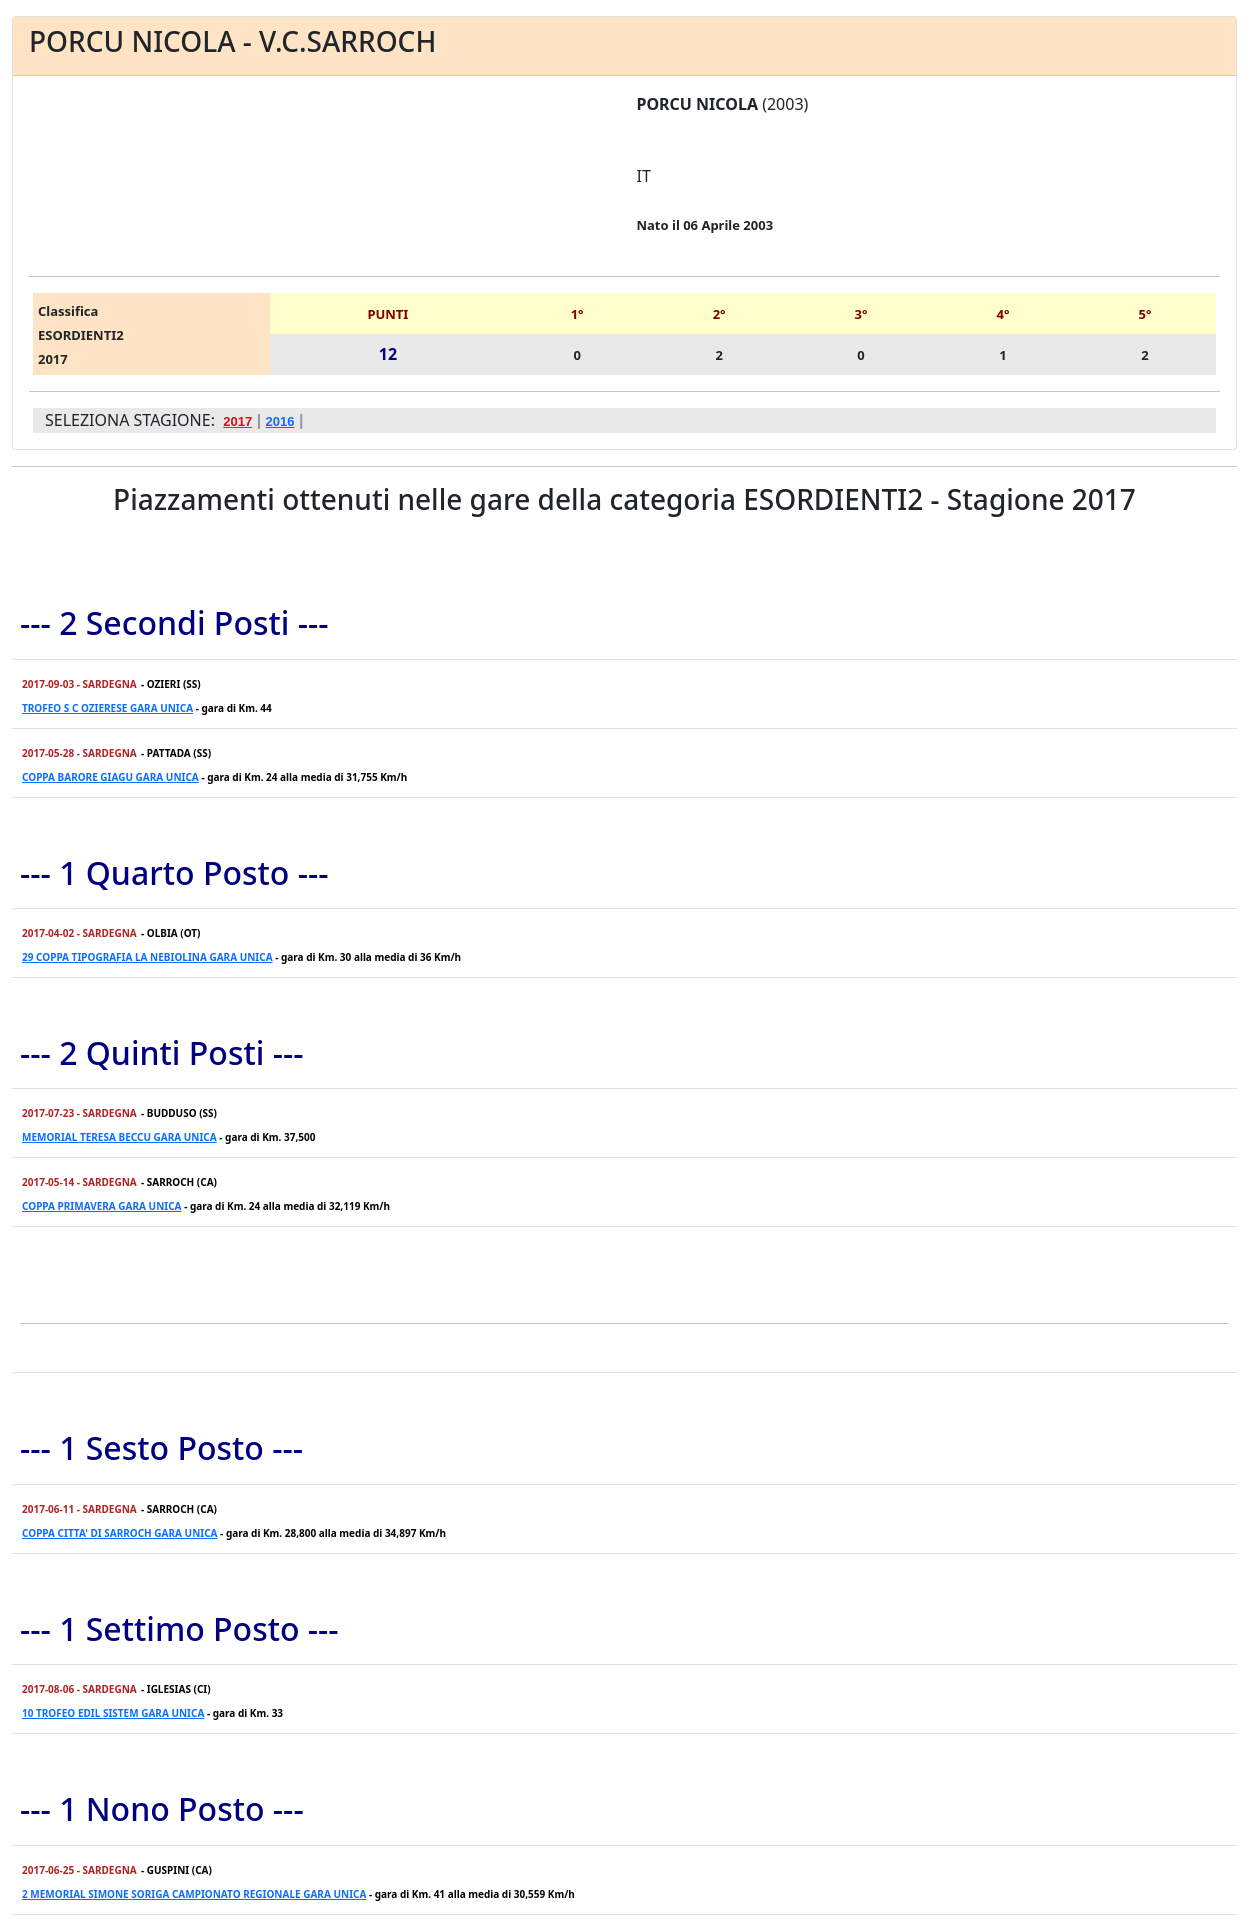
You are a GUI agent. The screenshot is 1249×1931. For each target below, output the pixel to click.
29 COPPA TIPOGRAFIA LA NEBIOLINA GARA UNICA (147, 957)
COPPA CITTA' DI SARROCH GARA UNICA (120, 1533)
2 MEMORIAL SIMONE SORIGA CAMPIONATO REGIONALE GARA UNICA (194, 1894)
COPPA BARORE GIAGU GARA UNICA (110, 777)
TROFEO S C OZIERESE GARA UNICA (107, 708)
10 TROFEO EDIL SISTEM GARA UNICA (113, 1713)
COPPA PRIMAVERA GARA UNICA (102, 1206)
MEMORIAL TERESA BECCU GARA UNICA (119, 1137)
